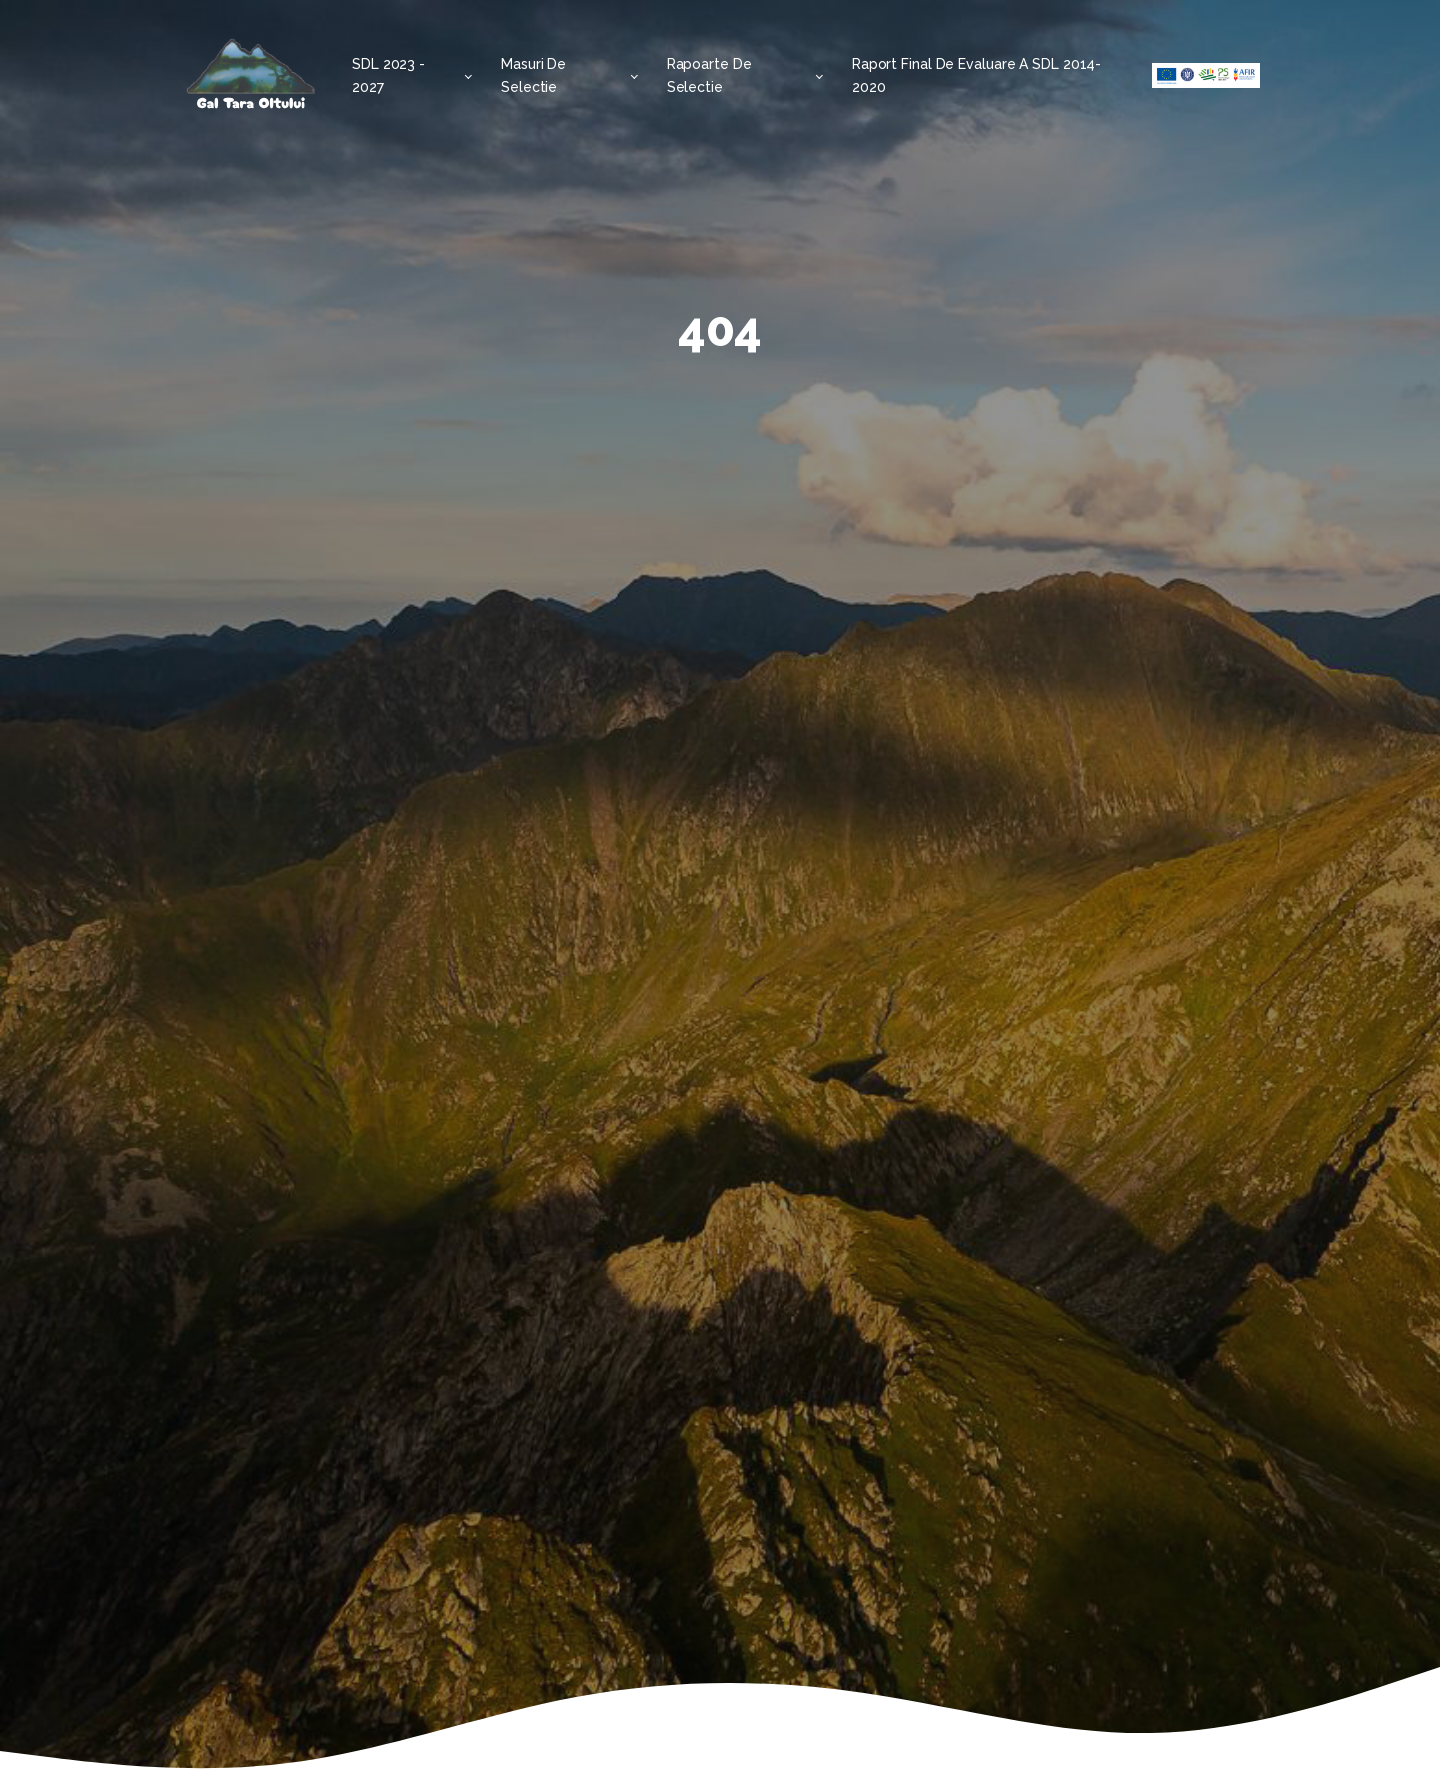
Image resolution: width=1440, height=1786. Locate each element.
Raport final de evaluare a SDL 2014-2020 (976, 75)
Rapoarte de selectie (709, 75)
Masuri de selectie (533, 75)
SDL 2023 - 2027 (388, 75)
